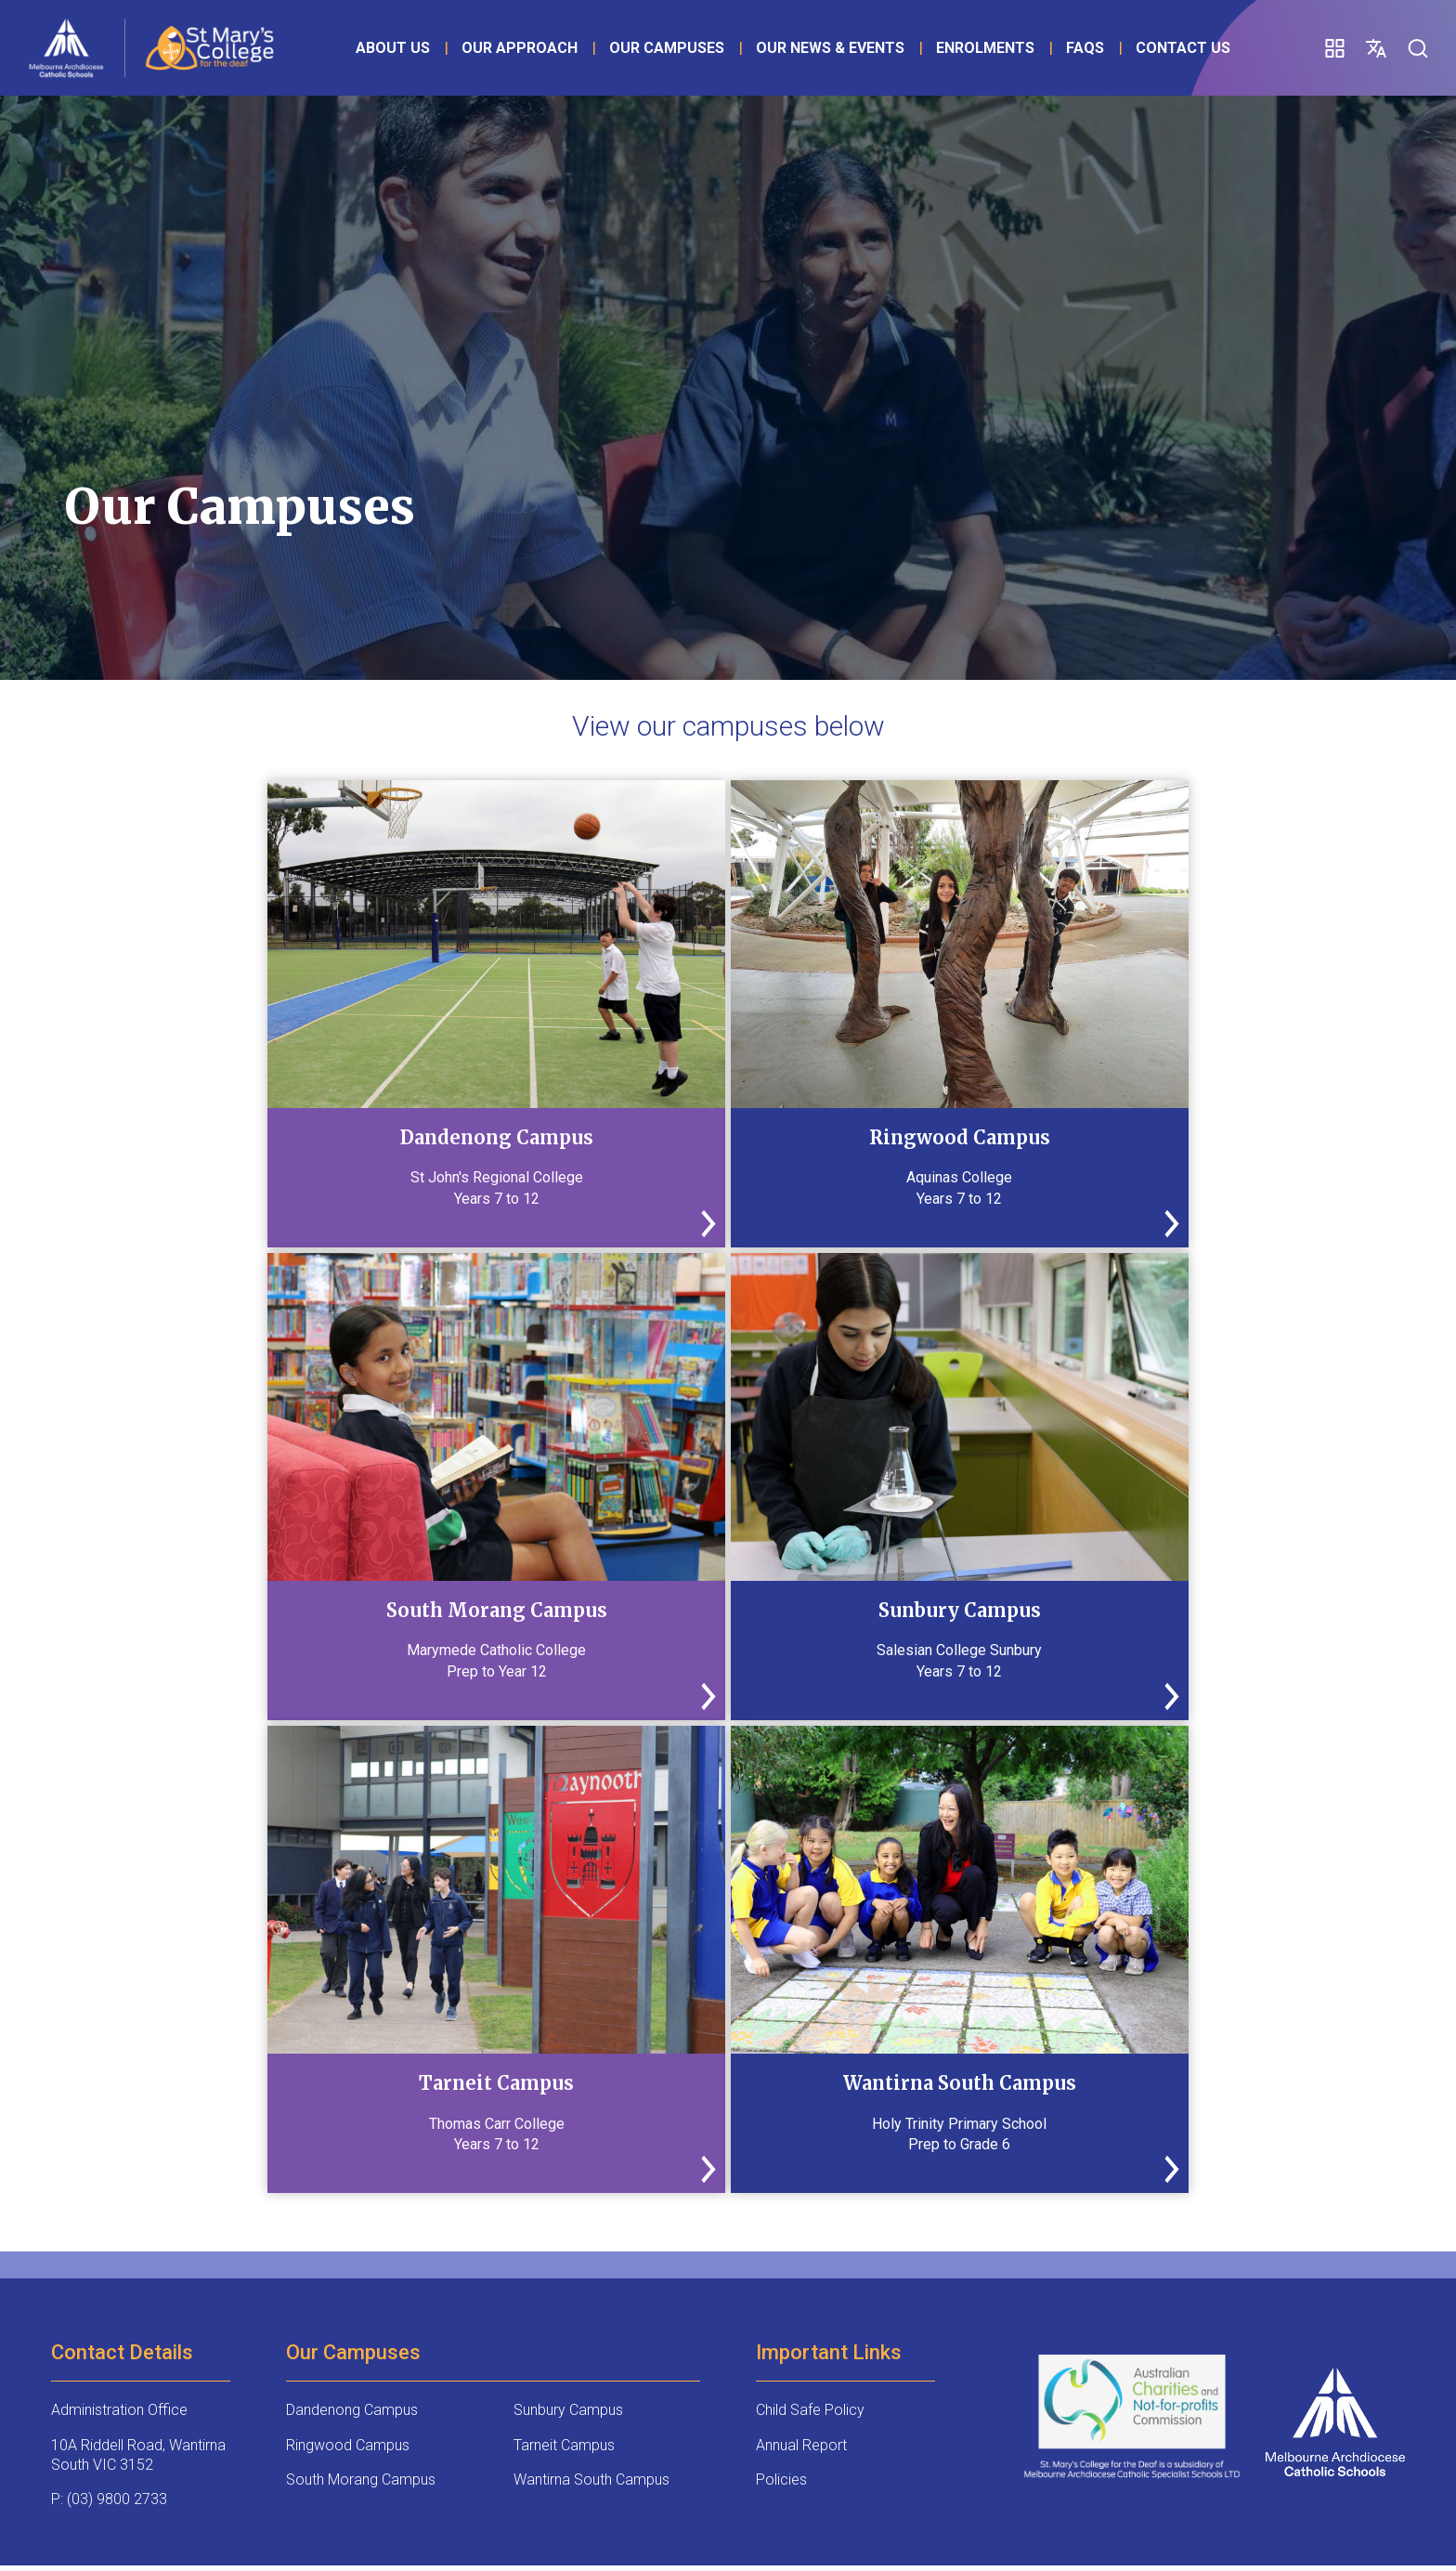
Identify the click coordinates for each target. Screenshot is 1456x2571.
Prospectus (827, 2232)
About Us (417, 50)
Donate (478, 2232)
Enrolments (1009, 50)
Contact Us (763, 76)
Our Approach (544, 50)
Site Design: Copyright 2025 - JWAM (176, 2518)
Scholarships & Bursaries (224, 2241)
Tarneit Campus (564, 1978)
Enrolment (586, 2232)
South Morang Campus (361, 2012)
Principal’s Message (707, 2241)
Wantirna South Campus (592, 2012)
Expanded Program (90, 2241)
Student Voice (1044, 2232)
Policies (781, 2012)
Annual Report (801, 1978)
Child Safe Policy (810, 1942)
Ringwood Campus (348, 1978)
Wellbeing (77, 2383)
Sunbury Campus (568, 1942)
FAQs (665, 76)
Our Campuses (690, 50)
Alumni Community (357, 2241)
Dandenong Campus (352, 1942)
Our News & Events (854, 50)
